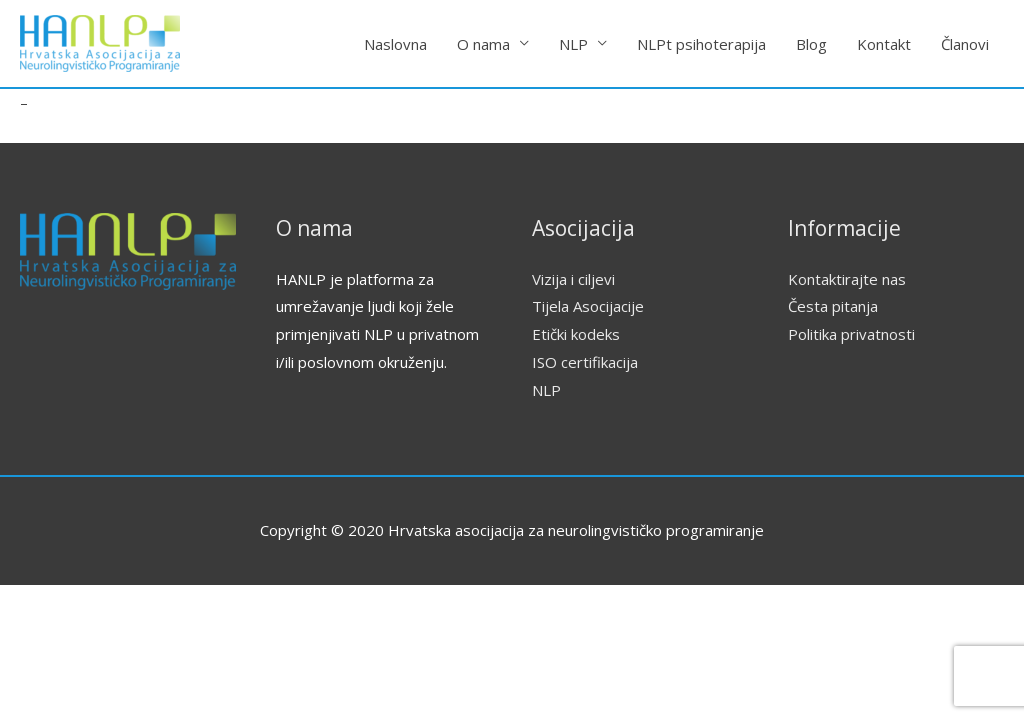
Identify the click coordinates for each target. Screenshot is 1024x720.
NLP (573, 44)
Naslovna (395, 44)
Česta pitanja (833, 306)
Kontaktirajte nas (847, 279)
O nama (483, 44)
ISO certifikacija (585, 362)
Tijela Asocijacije (588, 306)
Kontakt (884, 44)
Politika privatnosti (851, 334)
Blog (811, 44)
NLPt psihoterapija (701, 44)
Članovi (965, 44)
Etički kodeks (576, 334)
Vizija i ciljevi (573, 279)
